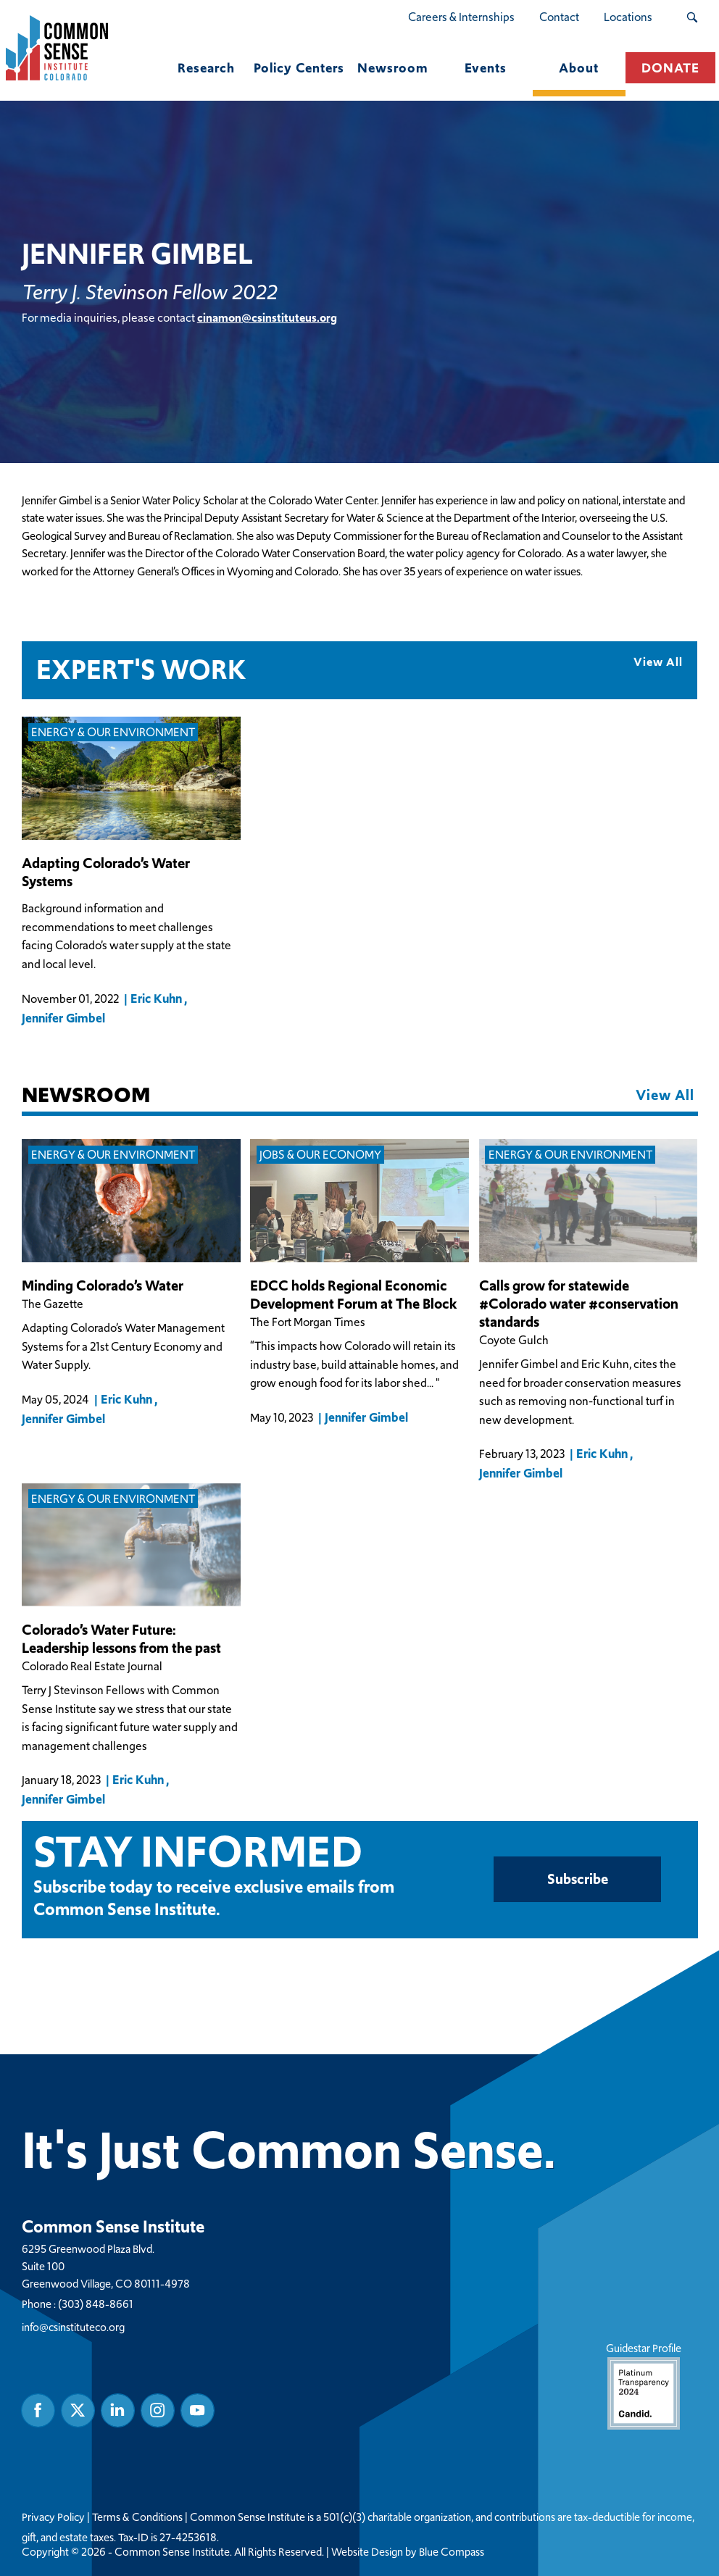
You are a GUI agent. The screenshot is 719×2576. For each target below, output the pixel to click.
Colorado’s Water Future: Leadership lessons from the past (121, 1638)
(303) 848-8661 (95, 2303)
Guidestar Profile (643, 2384)
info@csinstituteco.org (73, 2326)
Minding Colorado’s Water (102, 1285)
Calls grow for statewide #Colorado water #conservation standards (578, 1303)
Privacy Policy (53, 2516)
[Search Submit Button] (692, 17)
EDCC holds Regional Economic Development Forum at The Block (353, 1294)
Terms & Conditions (137, 2516)
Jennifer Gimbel (63, 1017)
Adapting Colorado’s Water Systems (106, 872)
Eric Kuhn (156, 997)
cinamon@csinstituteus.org (267, 317)
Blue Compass (451, 2551)
